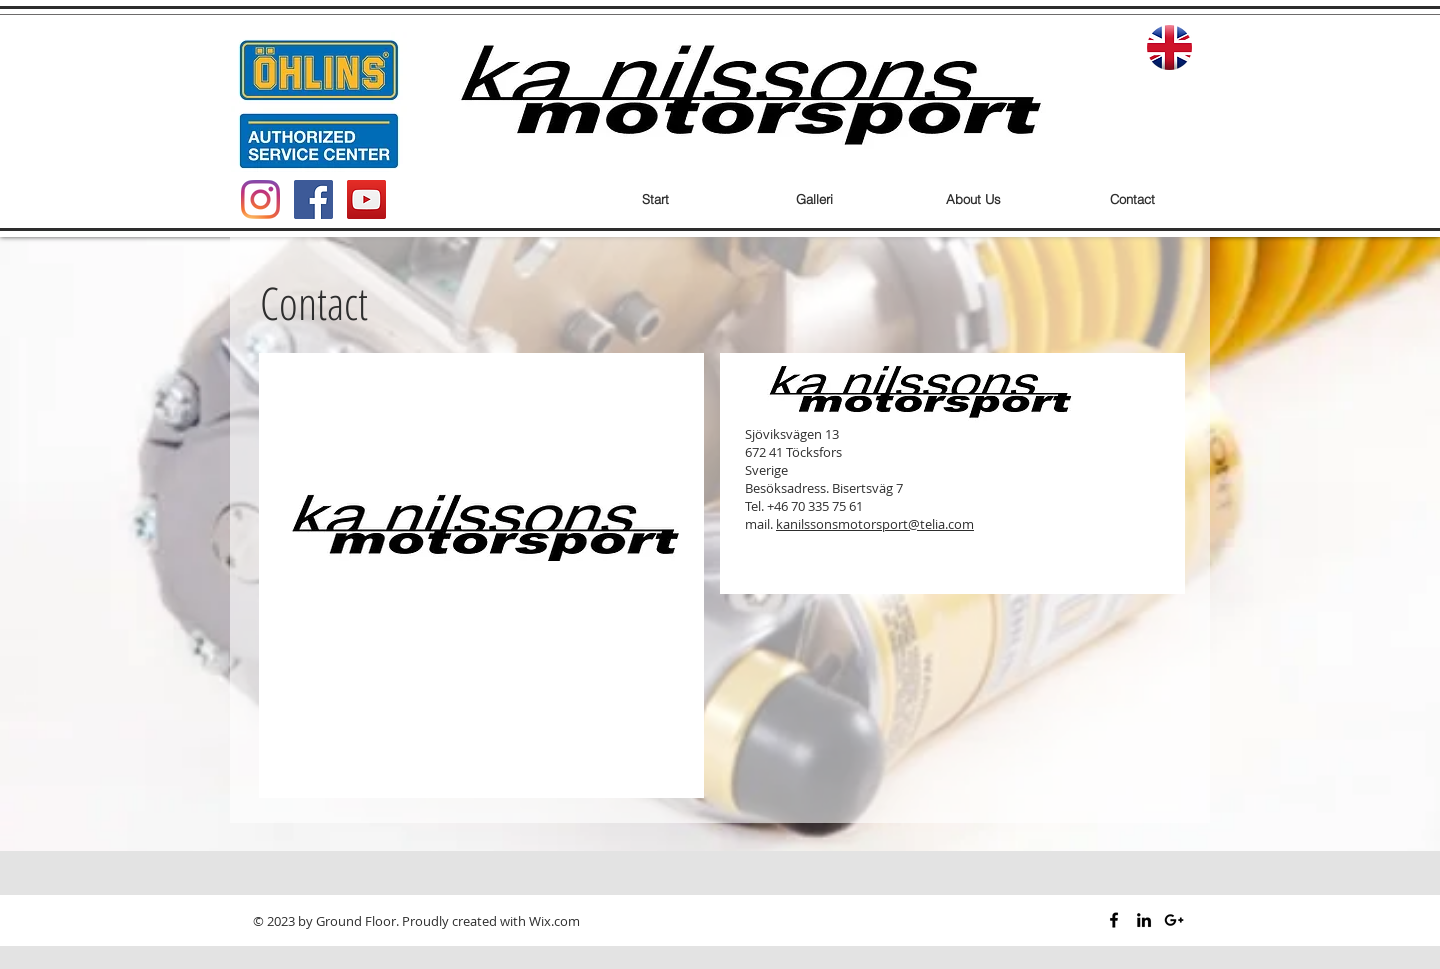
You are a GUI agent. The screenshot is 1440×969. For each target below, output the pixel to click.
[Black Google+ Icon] (1174, 920)
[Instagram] (260, 199)
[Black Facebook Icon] (1114, 920)
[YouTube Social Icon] (366, 199)
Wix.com (554, 921)
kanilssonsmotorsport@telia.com (875, 524)
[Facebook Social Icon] (313, 199)
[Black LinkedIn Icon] (1144, 920)
